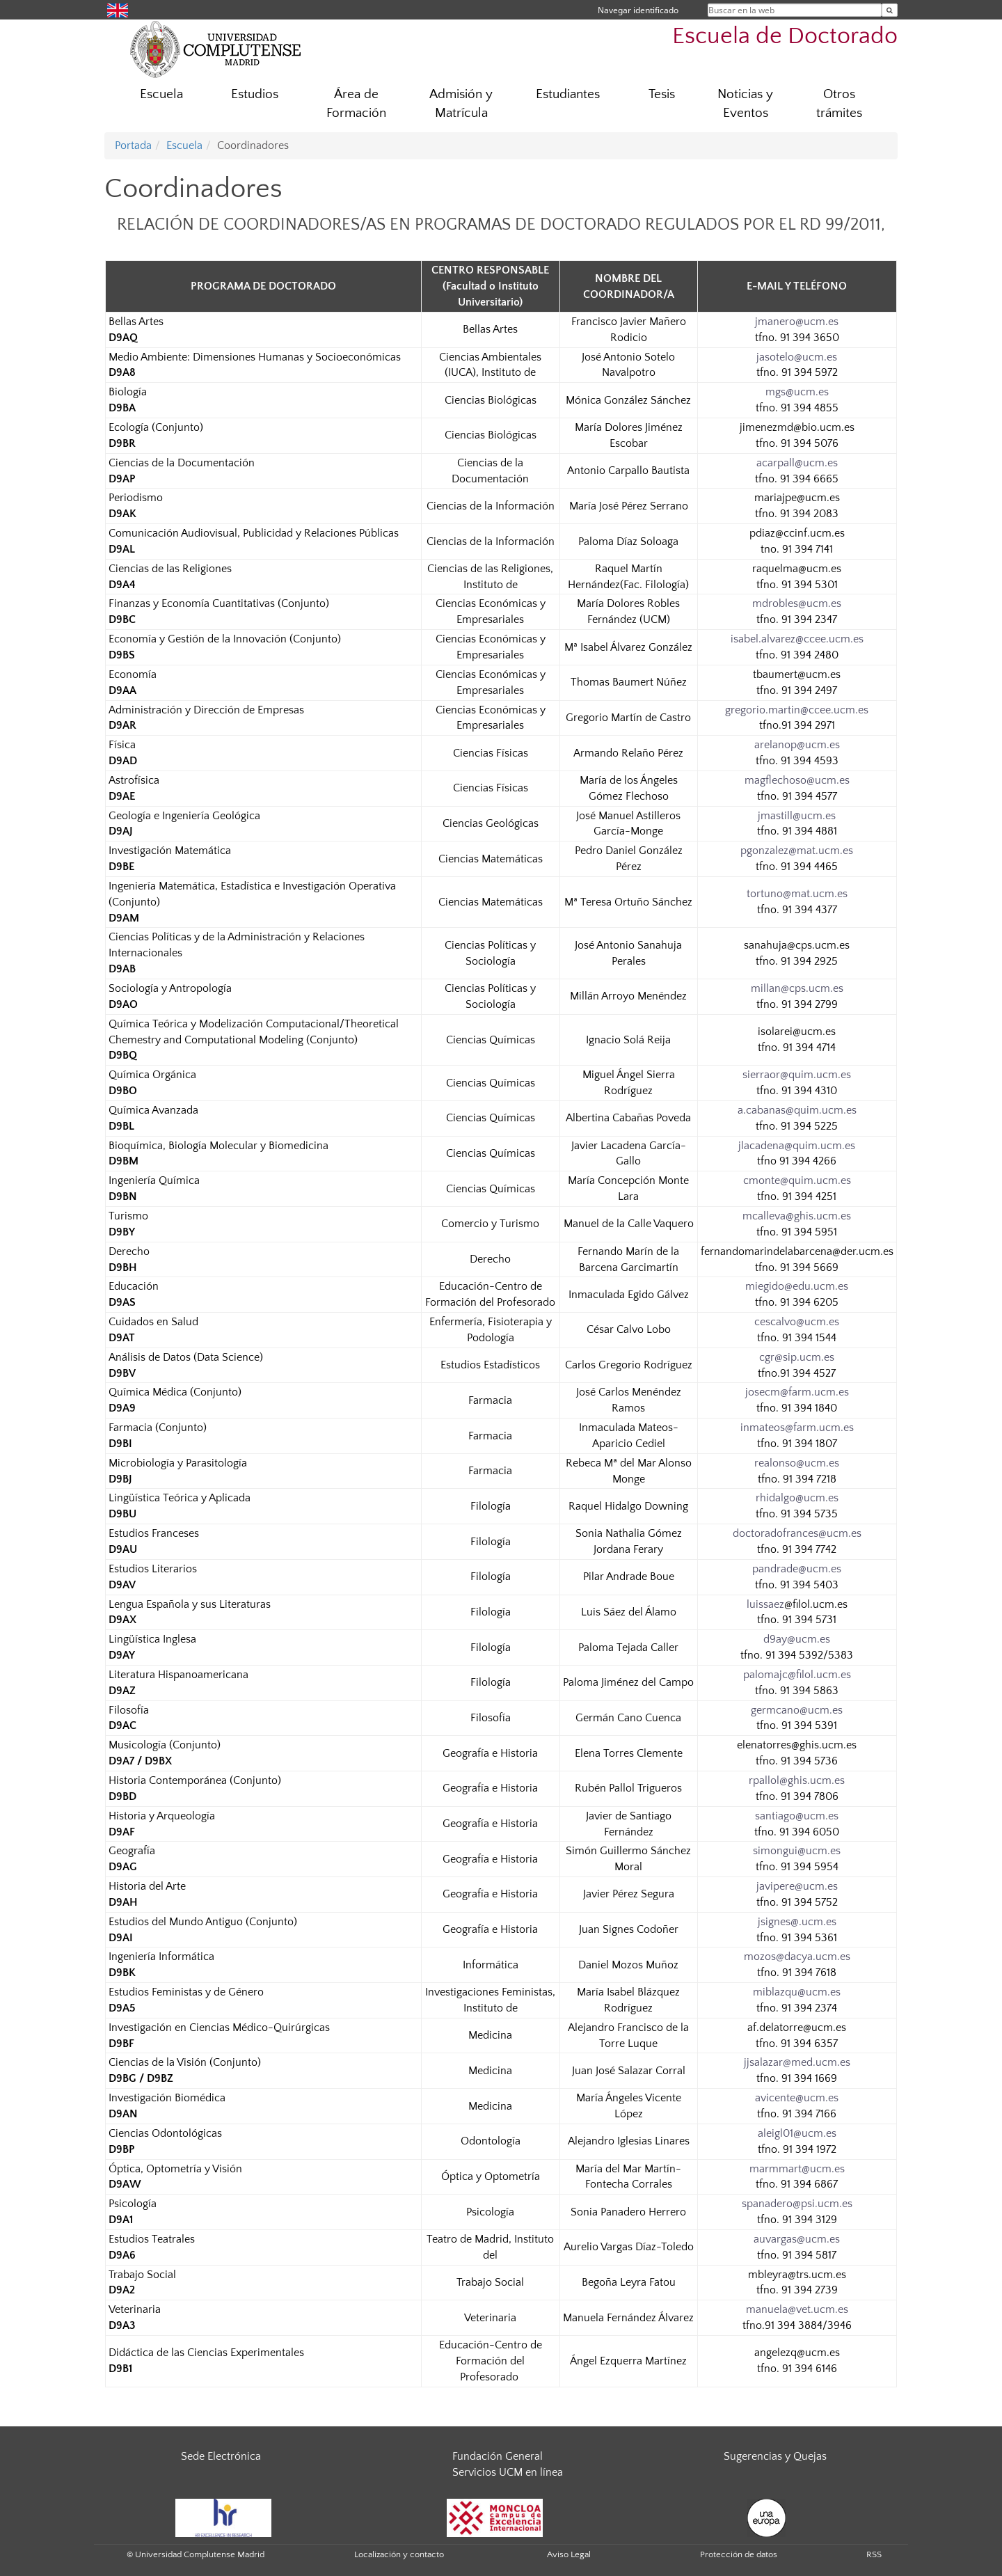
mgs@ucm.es (797, 392)
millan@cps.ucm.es (797, 988)
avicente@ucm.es (796, 2098)
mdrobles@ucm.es (796, 603)
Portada (133, 145)
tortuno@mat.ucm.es (797, 893)
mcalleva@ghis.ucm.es (796, 1216)
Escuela (161, 94)
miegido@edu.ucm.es (796, 1286)
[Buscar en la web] (890, 10)
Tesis (662, 94)
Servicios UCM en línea (507, 2472)
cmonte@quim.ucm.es (797, 1180)
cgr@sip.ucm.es (796, 1357)
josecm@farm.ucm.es (797, 1392)
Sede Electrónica (221, 2456)
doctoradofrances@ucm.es (797, 1533)
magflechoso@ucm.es (797, 780)
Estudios (254, 94)
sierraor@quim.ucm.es (796, 1074)
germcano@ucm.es (797, 1710)
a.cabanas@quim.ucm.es (797, 1110)
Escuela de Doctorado (785, 36)
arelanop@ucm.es (797, 744)
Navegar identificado (638, 10)
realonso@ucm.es (796, 1463)
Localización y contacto (399, 2554)
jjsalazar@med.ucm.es (797, 2062)
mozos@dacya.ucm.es (797, 1956)
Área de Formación (356, 103)
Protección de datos (738, 2554)
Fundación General (497, 2456)
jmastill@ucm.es (797, 815)
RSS (874, 2554)
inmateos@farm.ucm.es (797, 1427)
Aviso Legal (569, 2554)
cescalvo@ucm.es (796, 1321)
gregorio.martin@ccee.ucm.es (796, 710)
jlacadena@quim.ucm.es (796, 1145)
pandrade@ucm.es (796, 1569)
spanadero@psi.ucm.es (797, 2203)
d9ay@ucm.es (796, 1639)
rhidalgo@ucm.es (797, 1498)
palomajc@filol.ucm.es (797, 1674)
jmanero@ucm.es (796, 321)
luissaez (765, 1604)
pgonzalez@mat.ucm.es (796, 850)
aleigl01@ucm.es (797, 2133)
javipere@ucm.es (797, 1886)
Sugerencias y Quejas (775, 2456)
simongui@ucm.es (797, 1850)
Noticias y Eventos (745, 103)
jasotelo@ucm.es (796, 357)
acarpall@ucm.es (797, 463)
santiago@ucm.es (796, 1816)
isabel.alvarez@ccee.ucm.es (797, 639)
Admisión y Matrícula (461, 103)
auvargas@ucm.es (797, 2239)
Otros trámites (839, 103)
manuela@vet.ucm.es (797, 2309)
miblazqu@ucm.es (797, 1992)
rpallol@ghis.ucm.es (797, 1780)
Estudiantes (568, 94)
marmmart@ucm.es (797, 2169)
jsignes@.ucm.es (797, 1921)
